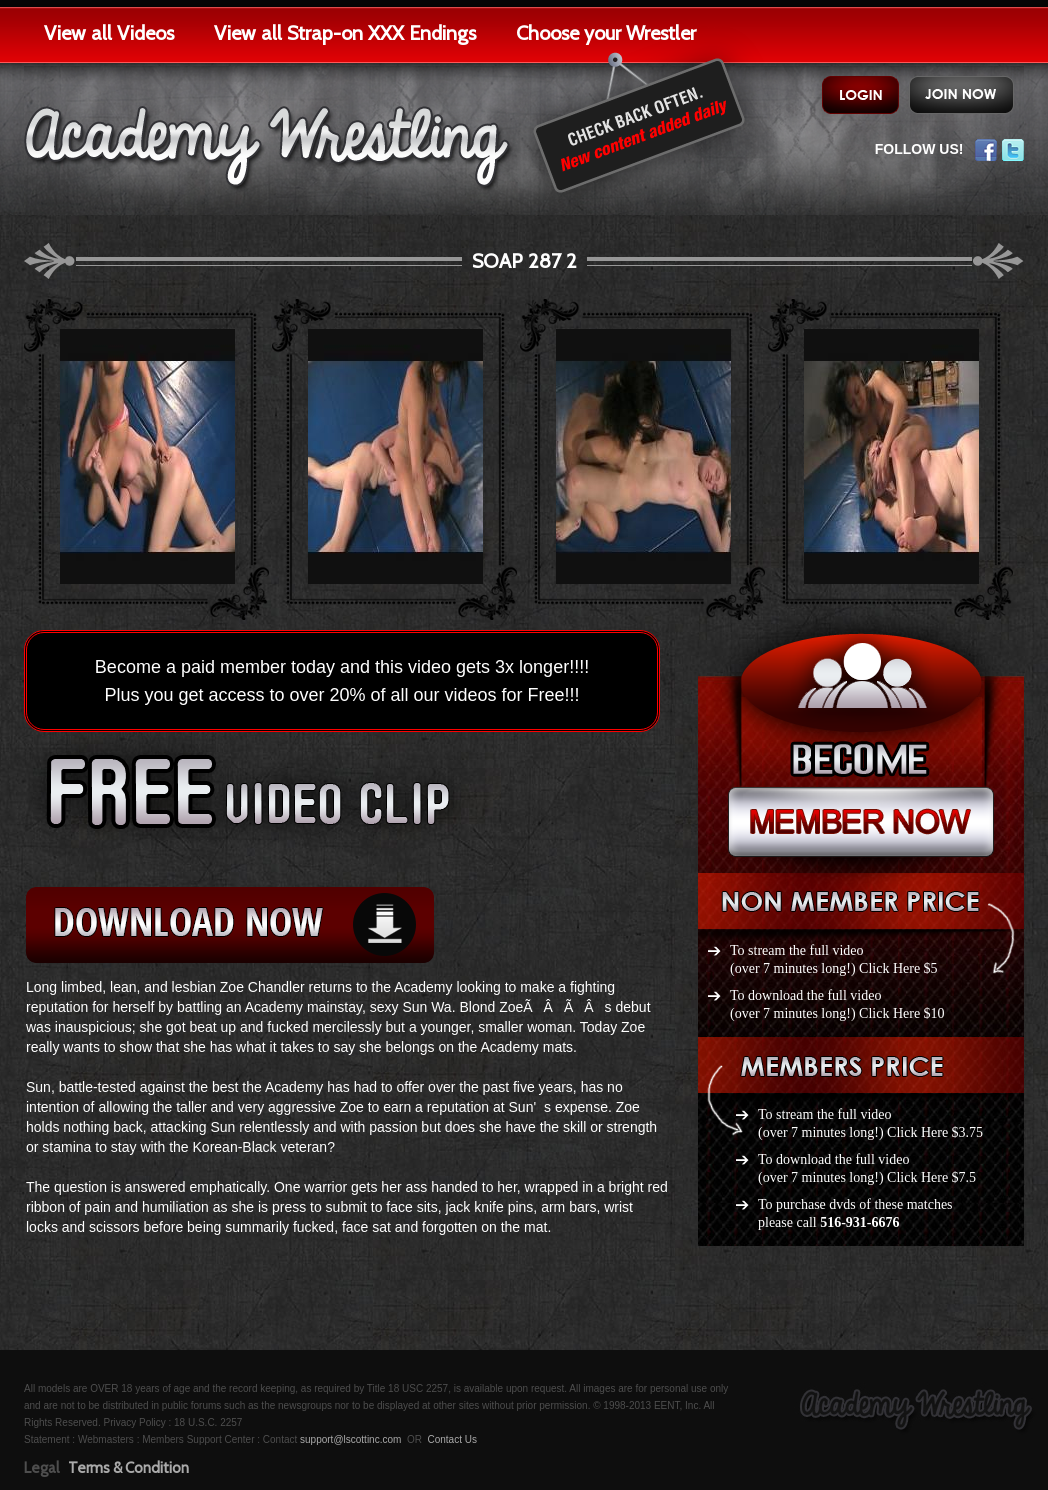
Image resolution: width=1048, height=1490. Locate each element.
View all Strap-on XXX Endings (345, 33)
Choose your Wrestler (606, 33)
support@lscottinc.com (350, 1439)
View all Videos (109, 33)
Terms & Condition (128, 1468)
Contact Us (451, 1439)
